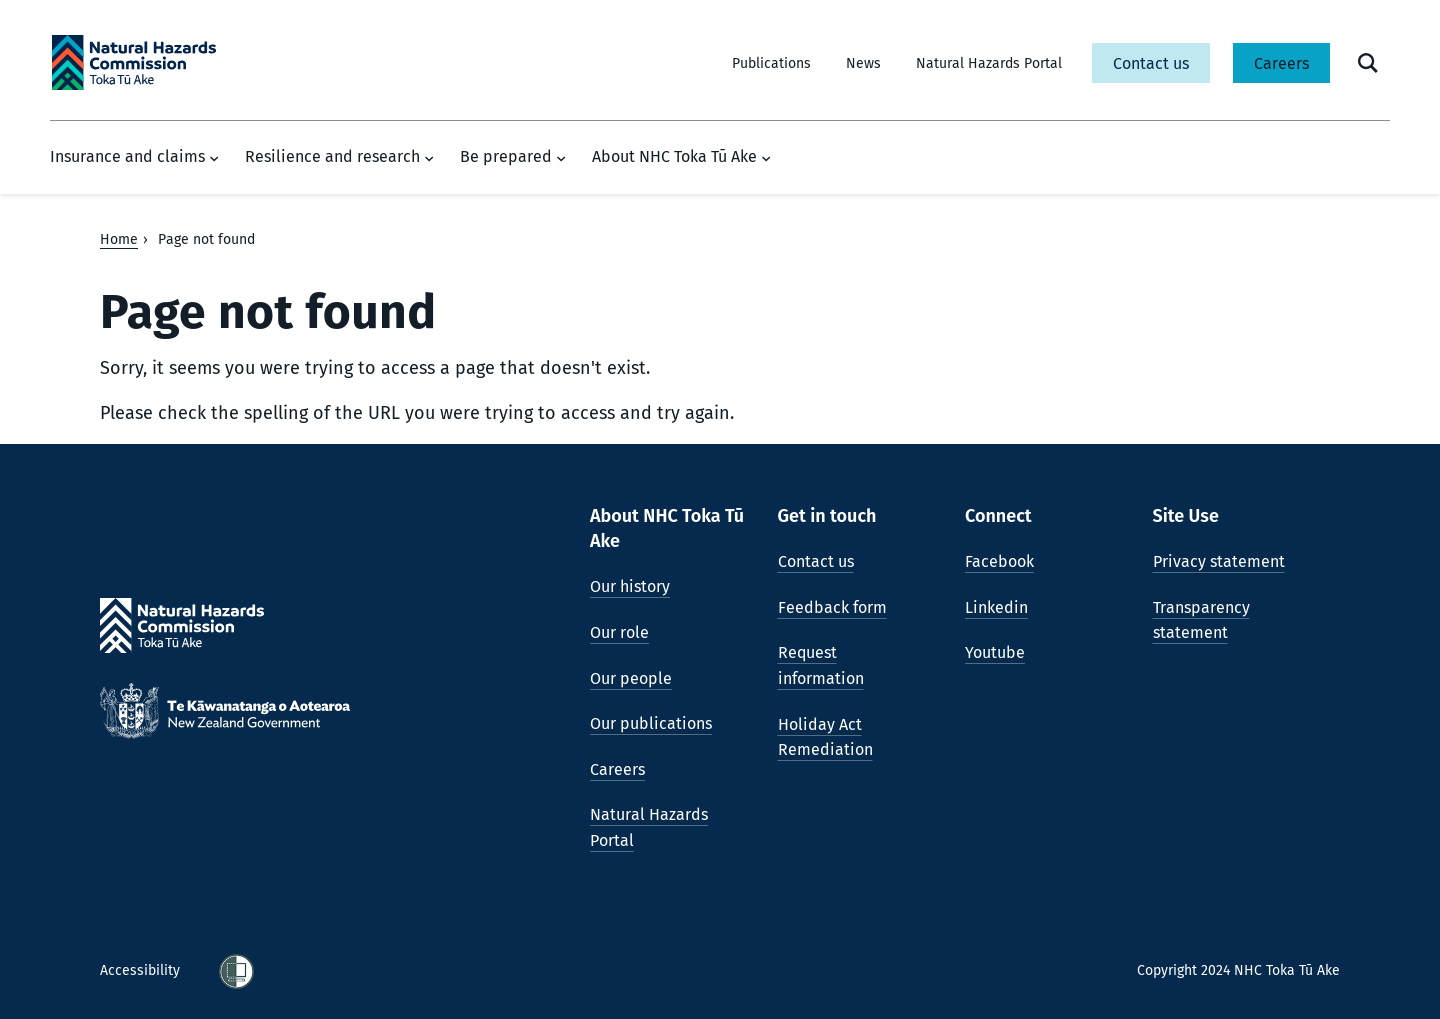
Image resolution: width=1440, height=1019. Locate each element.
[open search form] (1368, 63)
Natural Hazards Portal (989, 63)
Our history (630, 586)
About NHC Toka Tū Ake (681, 157)
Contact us (1151, 63)
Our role (619, 632)
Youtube (995, 652)
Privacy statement (1219, 561)
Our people (631, 678)
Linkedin (996, 607)
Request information (821, 665)
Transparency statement (1201, 620)
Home (119, 239)
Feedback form (832, 607)
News (863, 63)
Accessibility (142, 970)
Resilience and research (339, 157)
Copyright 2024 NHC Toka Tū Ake (1238, 970)
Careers (1281, 63)
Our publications (651, 723)
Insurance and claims (134, 157)
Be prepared (513, 157)
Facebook (999, 561)
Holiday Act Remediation (825, 737)
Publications (771, 63)
